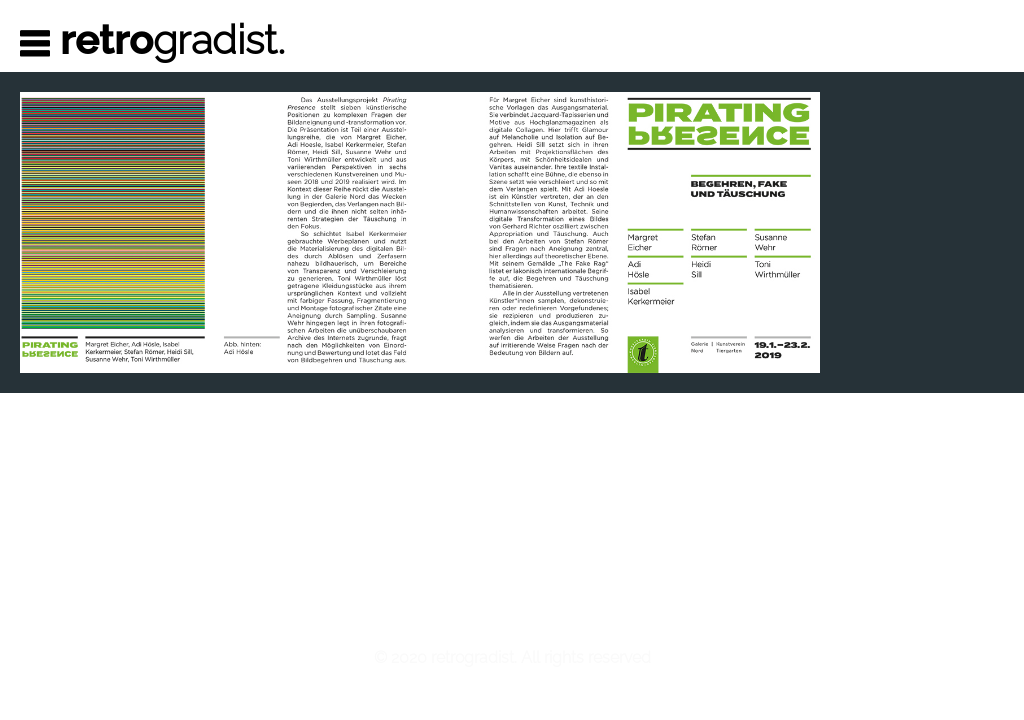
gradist (173, 39)
